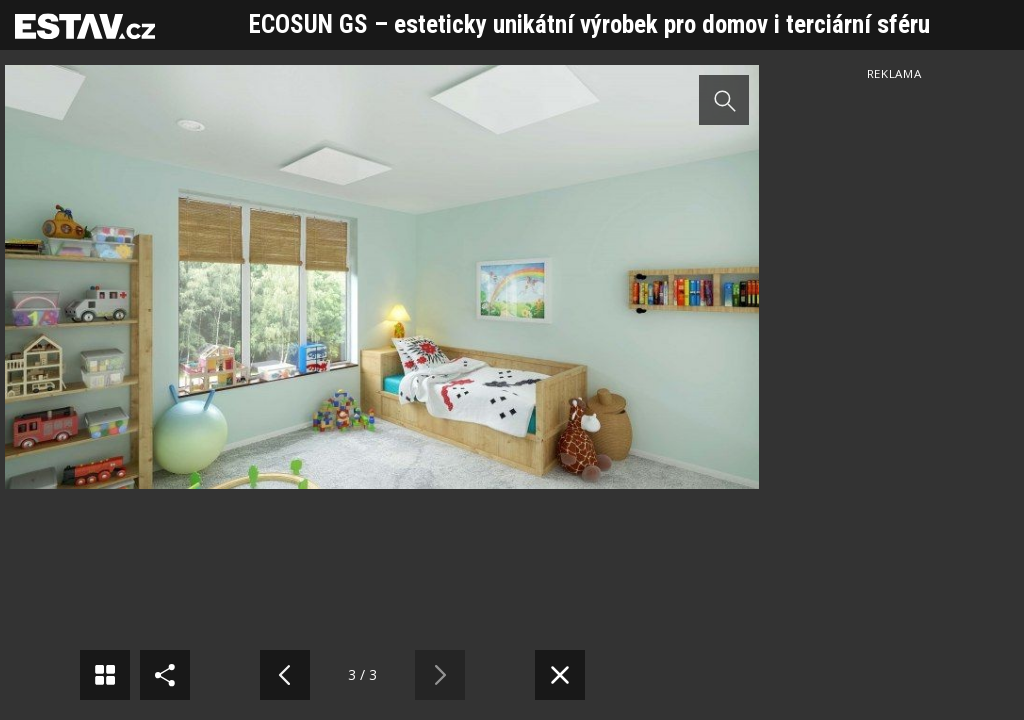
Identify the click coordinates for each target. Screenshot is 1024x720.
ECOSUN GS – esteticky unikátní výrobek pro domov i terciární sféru (589, 24)
